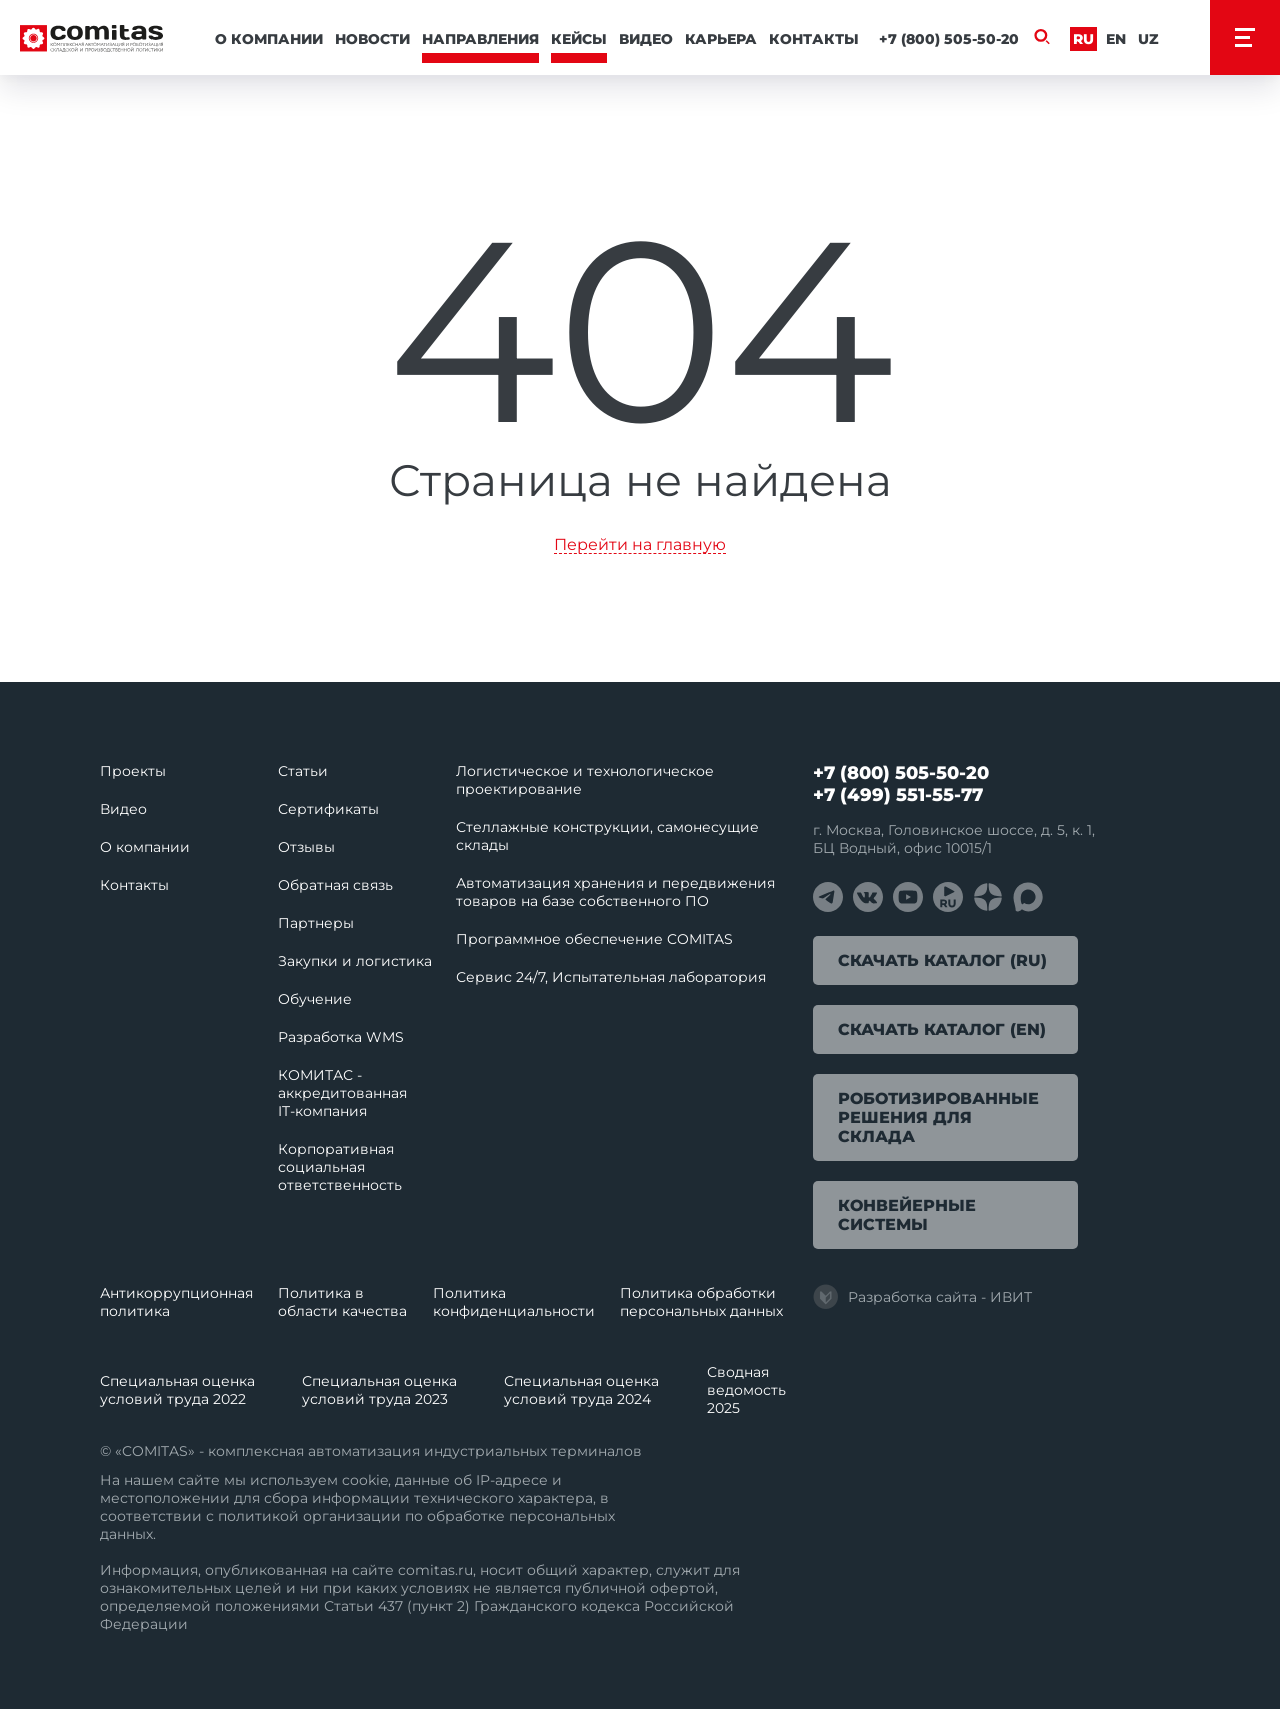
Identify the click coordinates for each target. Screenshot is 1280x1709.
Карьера (721, 39)
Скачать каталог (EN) (942, 1029)
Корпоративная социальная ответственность (340, 1167)
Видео (646, 39)
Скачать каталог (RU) (942, 960)
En (1116, 39)
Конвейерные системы (907, 1215)
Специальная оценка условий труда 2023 (379, 1390)
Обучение (315, 999)
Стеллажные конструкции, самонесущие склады (607, 836)
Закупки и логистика (355, 961)
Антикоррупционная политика (176, 1302)
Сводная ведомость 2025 (746, 1390)
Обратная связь (335, 885)
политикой (258, 1516)
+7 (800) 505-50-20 (949, 39)
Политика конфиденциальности (514, 1302)
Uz (1148, 39)
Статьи (303, 771)
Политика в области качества (342, 1302)
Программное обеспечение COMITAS (594, 939)
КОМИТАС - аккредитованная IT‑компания (342, 1093)
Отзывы (306, 847)
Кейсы (579, 39)
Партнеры (316, 923)
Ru (1083, 39)
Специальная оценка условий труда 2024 (581, 1390)
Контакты (814, 39)
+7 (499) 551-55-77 (898, 795)
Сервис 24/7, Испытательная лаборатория (611, 977)
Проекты (133, 771)
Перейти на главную (640, 545)
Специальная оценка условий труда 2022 (177, 1390)
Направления (480, 39)
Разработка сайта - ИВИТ (922, 1297)
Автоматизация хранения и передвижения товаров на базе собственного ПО (615, 892)
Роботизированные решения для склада (938, 1117)
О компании (269, 39)
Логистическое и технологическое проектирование (585, 780)
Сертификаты (328, 809)
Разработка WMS (341, 1037)
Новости (372, 39)
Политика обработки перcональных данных (701, 1302)
